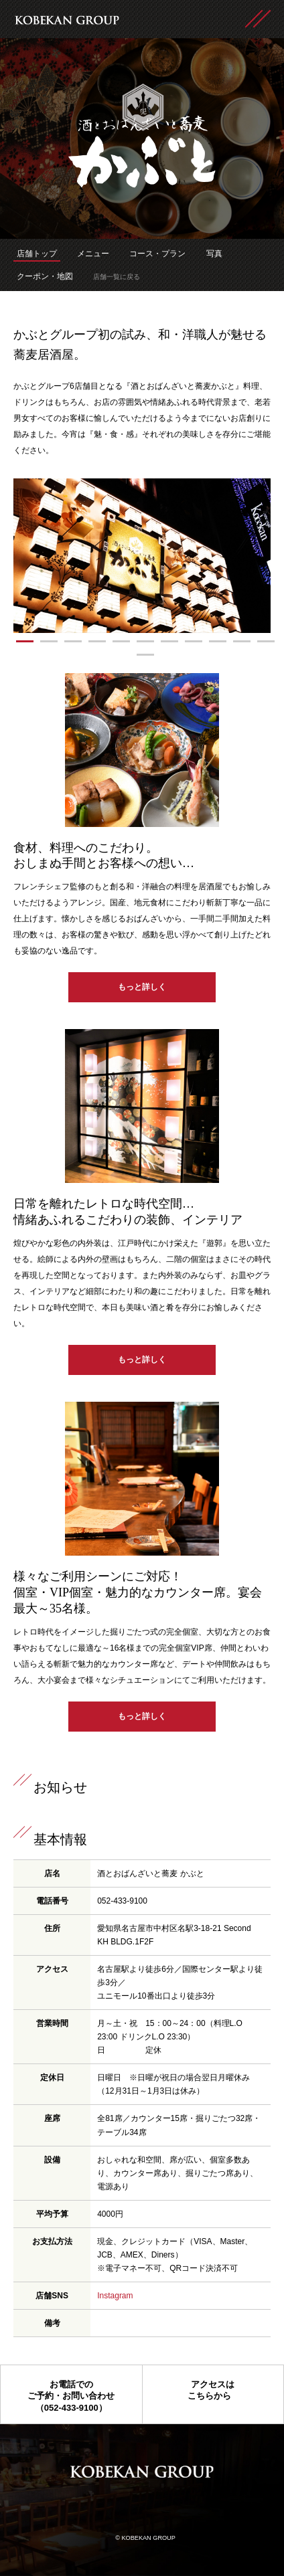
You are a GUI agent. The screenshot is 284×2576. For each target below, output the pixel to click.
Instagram (115, 2295)
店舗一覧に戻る (116, 276)
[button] (24, 641)
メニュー (93, 253)
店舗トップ (37, 253)
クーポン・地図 (45, 276)
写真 (214, 253)
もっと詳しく (142, 987)
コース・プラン (157, 253)
